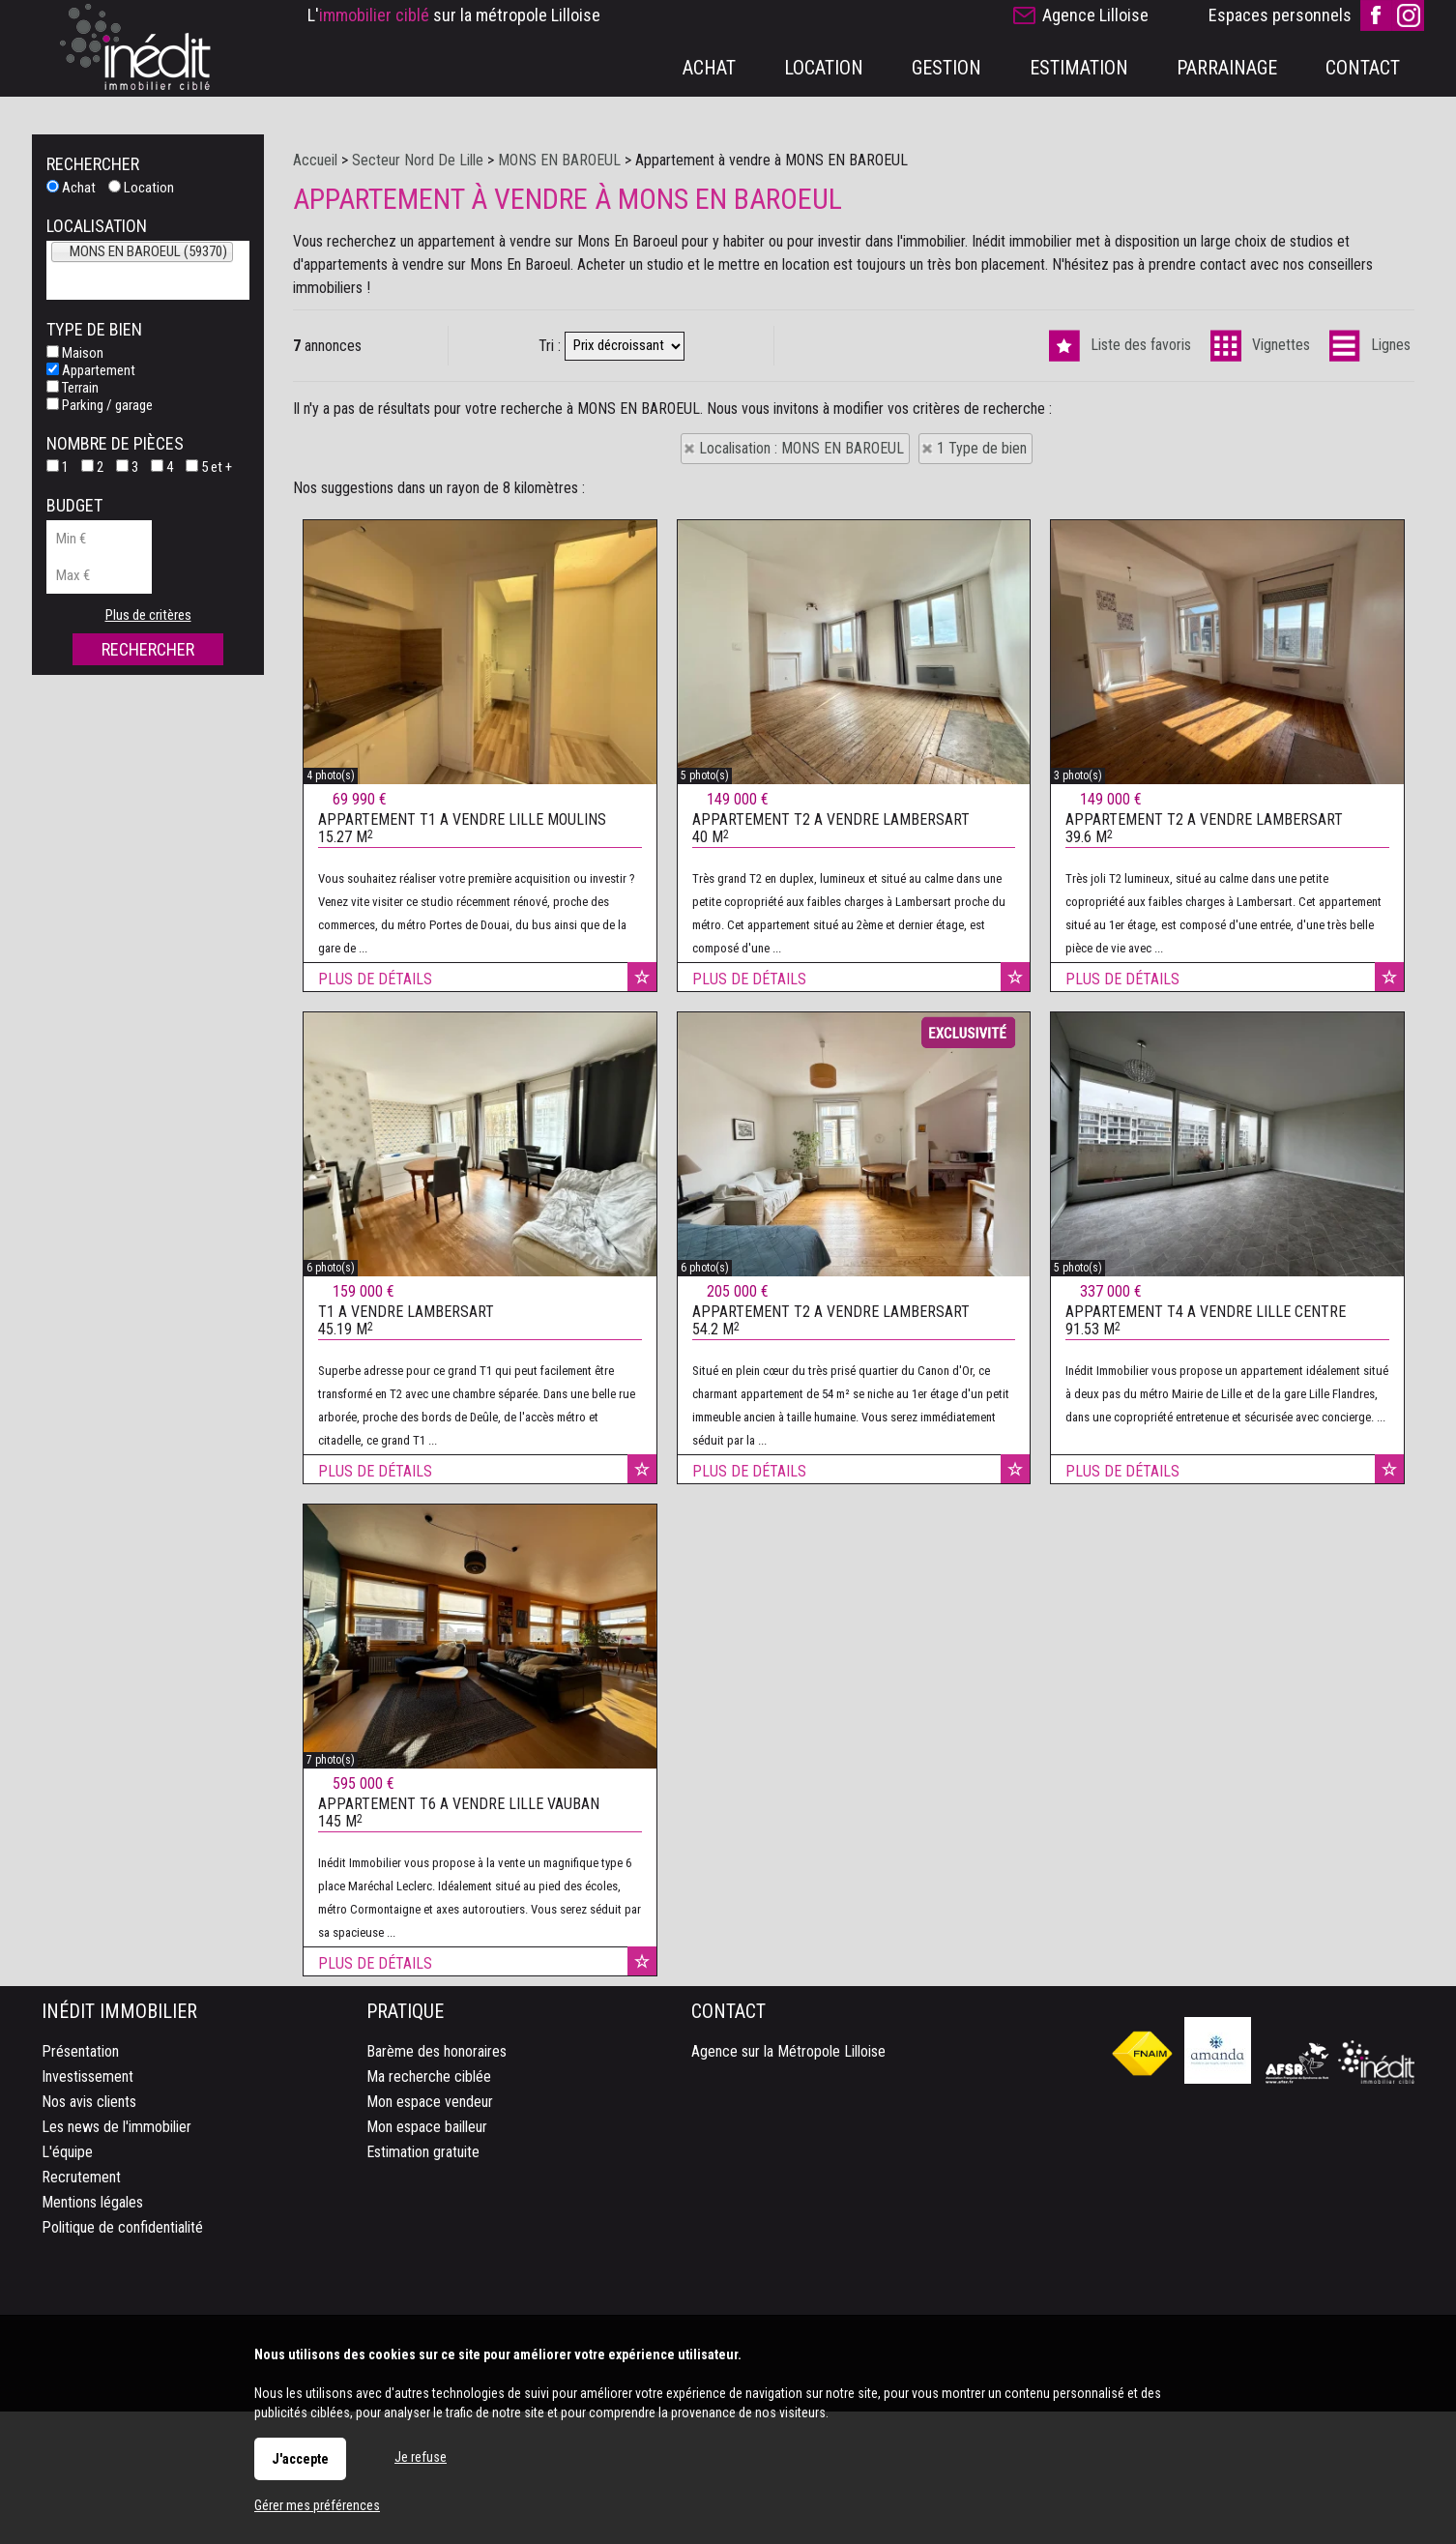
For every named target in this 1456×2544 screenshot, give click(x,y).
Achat (71, 187)
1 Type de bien (982, 448)
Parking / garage (99, 405)
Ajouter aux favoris (641, 1200)
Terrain (72, 387)
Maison (74, 353)
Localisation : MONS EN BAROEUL (801, 448)
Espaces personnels (1280, 15)
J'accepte (300, 2459)
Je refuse (420, 2457)
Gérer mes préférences (317, 2505)
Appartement (90, 370)
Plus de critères (148, 615)
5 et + (209, 467)
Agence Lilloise (1095, 15)
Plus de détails (375, 1203)
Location (141, 187)
